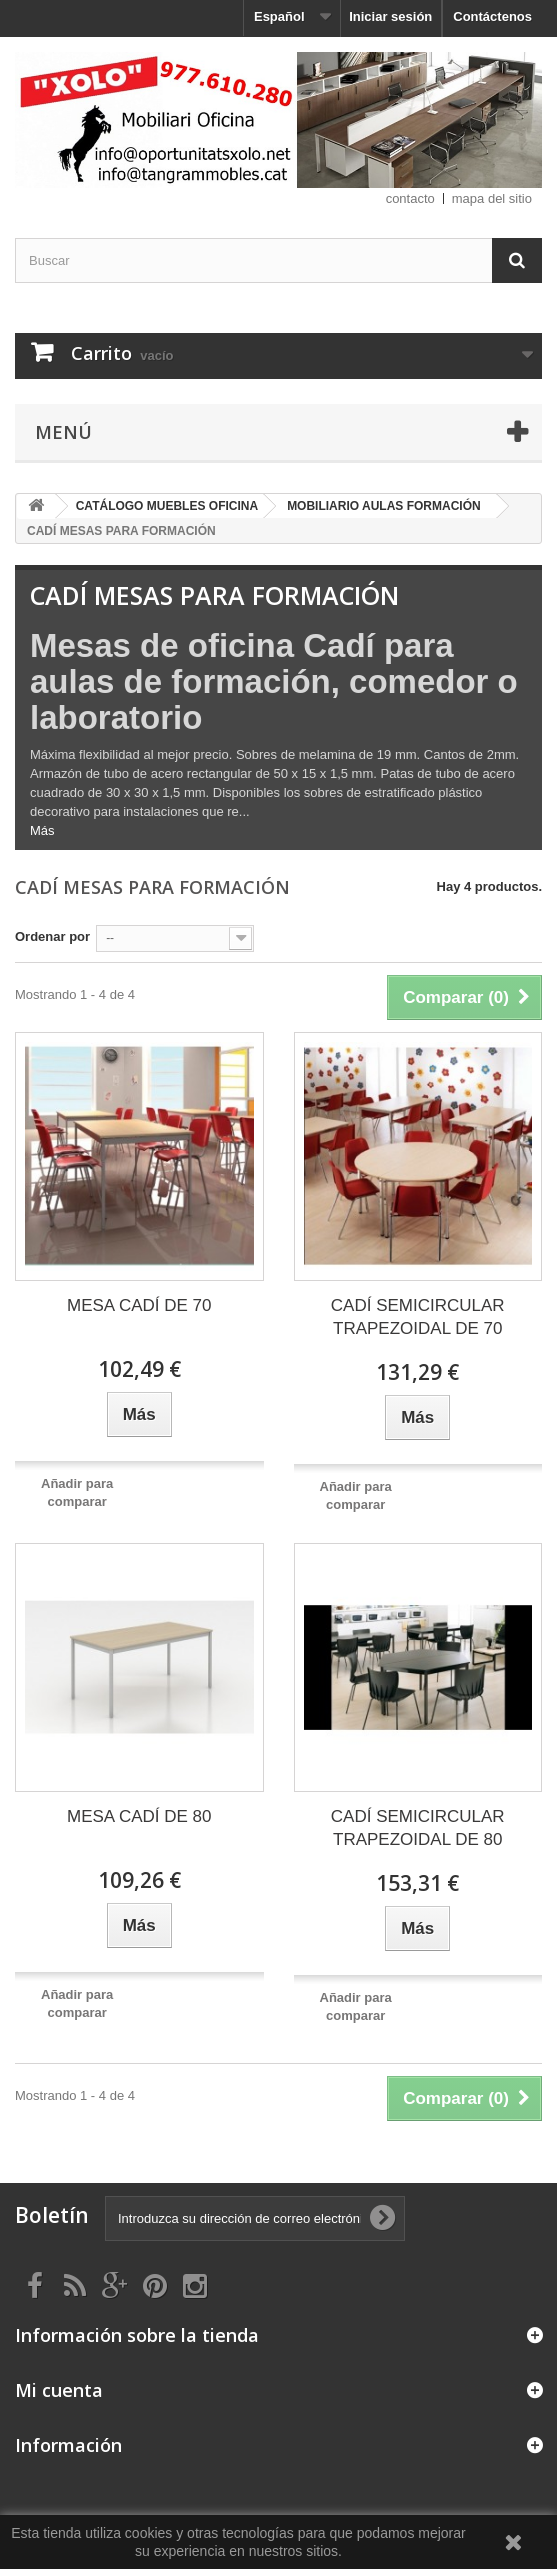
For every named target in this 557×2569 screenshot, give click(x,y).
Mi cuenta (59, 2390)
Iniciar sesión (390, 16)
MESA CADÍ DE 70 (139, 1305)
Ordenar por (52, 936)
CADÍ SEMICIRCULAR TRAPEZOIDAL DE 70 (418, 1317)
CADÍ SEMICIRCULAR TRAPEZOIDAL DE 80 (418, 1828)
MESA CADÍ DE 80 (139, 1816)
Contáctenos (492, 16)
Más (42, 830)
